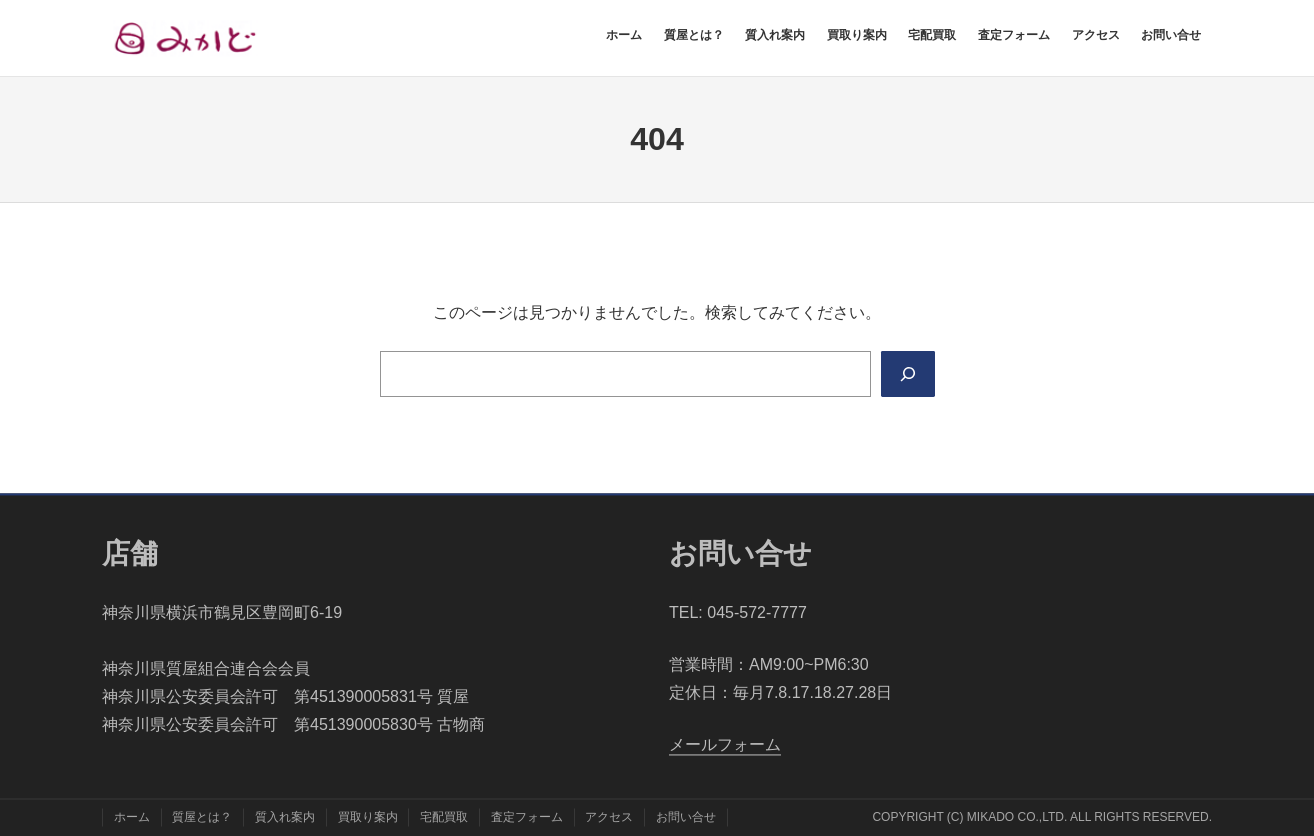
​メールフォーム (725, 745)
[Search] (907, 374)
